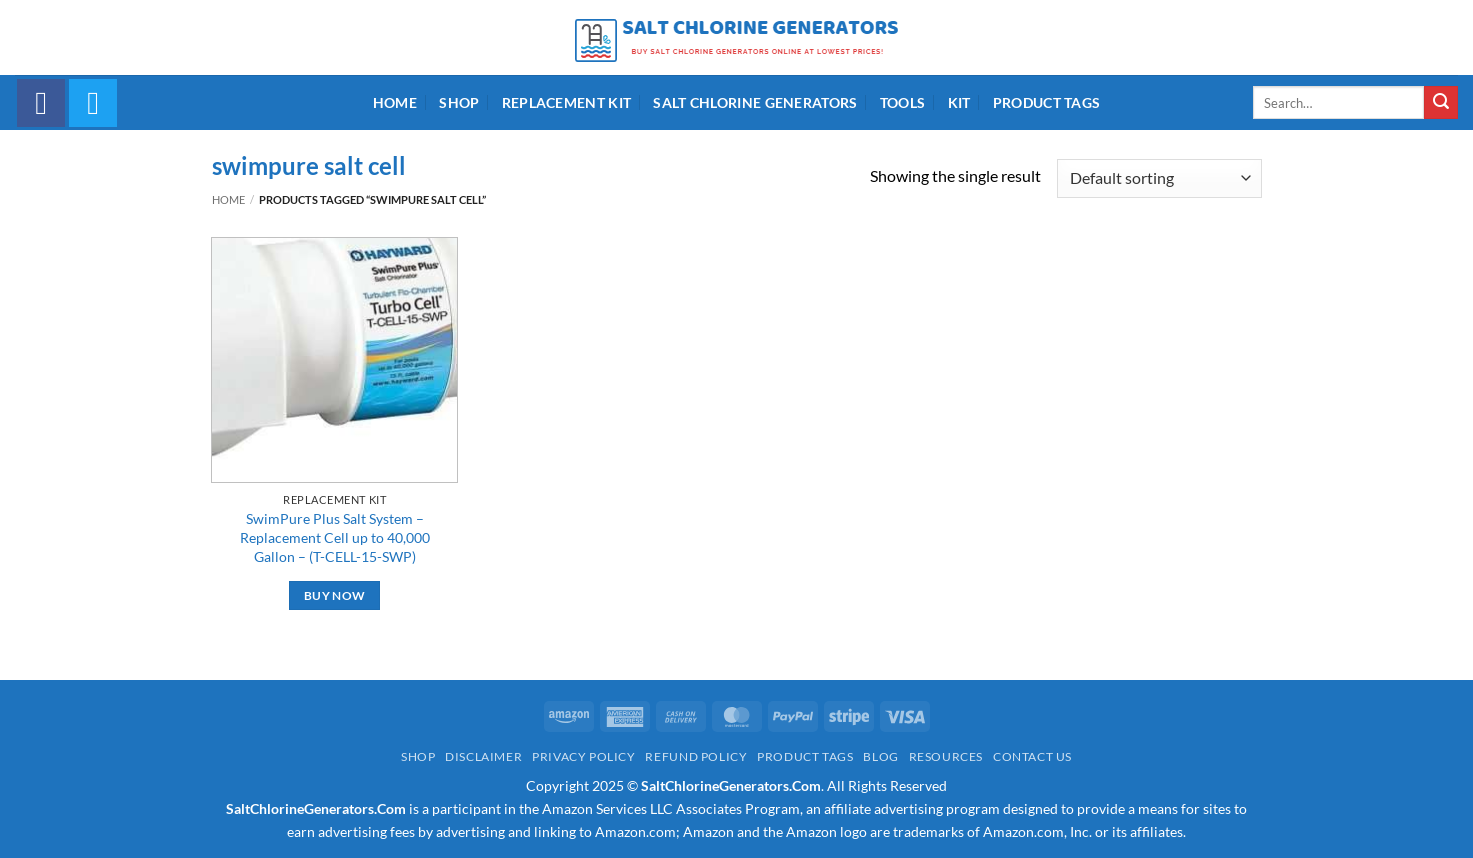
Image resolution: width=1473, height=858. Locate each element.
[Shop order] (1159, 178)
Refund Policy (696, 756)
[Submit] (1441, 103)
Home (395, 102)
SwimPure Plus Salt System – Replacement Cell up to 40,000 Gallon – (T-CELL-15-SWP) (335, 537)
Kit (959, 102)
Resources (946, 756)
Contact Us (1032, 756)
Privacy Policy (584, 756)
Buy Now (334, 595)
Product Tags (1046, 102)
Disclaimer (483, 756)
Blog (880, 756)
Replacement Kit (566, 102)
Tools (902, 102)
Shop (459, 102)
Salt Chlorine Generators (755, 102)
